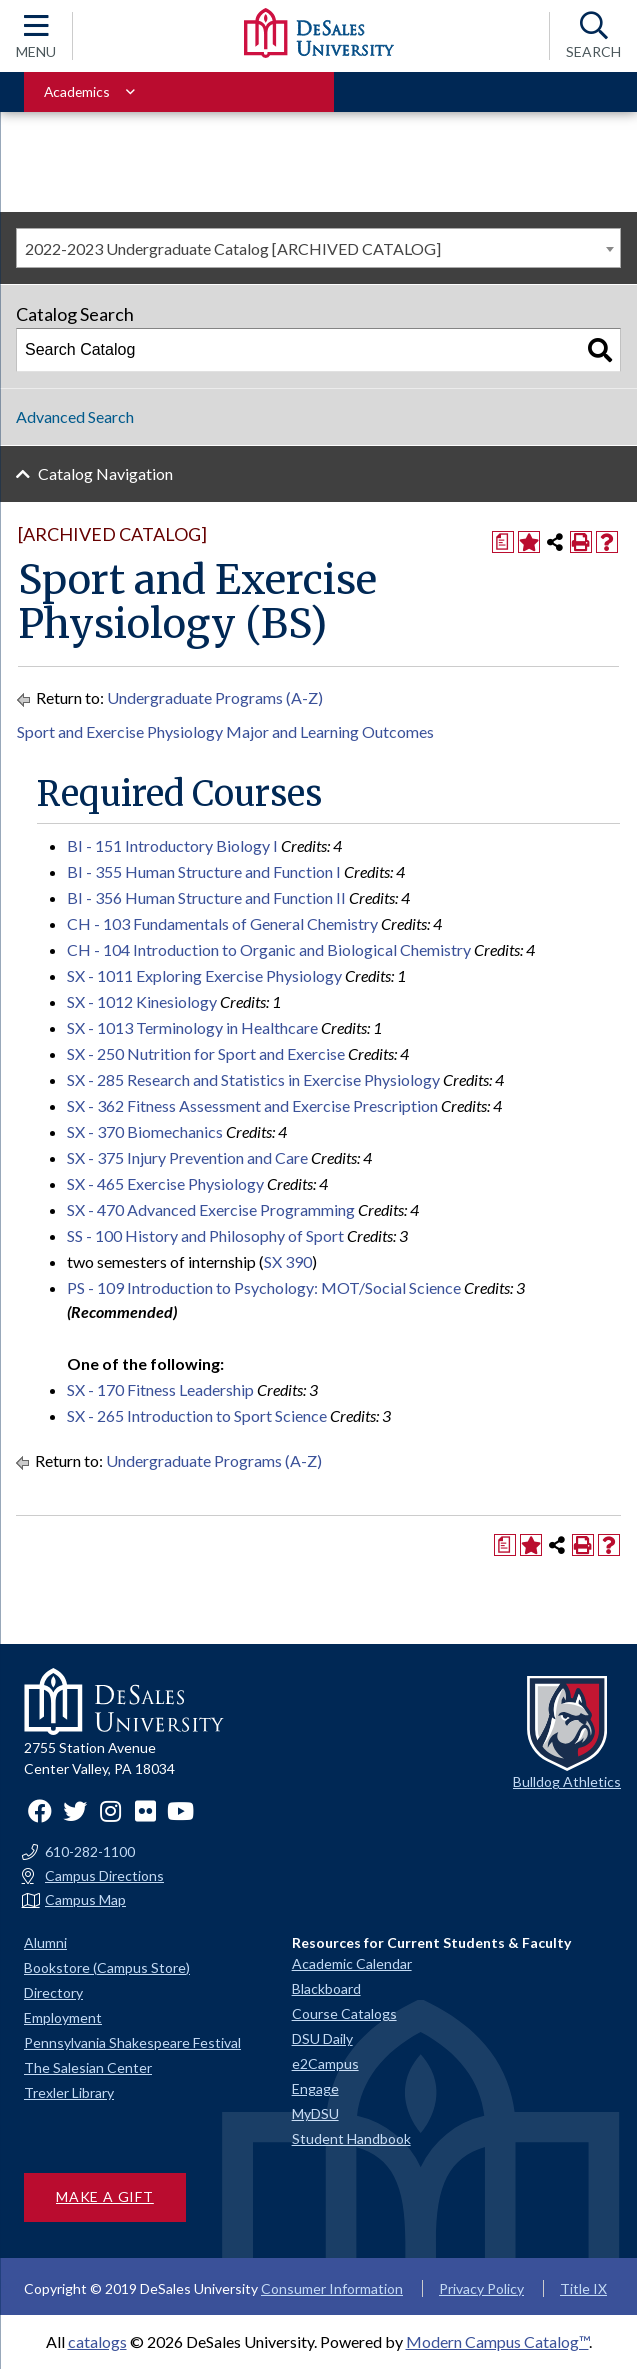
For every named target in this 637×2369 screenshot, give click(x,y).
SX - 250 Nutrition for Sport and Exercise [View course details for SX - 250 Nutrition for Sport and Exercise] (206, 1053)
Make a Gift (105, 2196)
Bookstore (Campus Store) (107, 1967)
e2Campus (325, 2063)
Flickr (145, 1811)
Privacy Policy (481, 2288)
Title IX (583, 2288)
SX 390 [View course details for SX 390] (288, 1261)
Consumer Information (332, 2288)
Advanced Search (75, 416)
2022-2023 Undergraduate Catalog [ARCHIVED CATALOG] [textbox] (233, 248)
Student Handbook (351, 2138)
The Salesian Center (88, 2067)
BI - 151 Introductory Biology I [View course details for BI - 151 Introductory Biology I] (172, 845)
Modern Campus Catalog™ (497, 2341)
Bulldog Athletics (567, 1781)
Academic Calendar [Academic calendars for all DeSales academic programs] (352, 1963)
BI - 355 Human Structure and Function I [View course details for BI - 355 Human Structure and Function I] (204, 871)
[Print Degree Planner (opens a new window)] (503, 542)
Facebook (40, 1811)
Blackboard (326, 1988)
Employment (63, 2017)
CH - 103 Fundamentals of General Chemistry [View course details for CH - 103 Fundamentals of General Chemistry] (222, 923)
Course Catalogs (344, 2013)
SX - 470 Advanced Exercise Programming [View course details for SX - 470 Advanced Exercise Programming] (211, 1209)
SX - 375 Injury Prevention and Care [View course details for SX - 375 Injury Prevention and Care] (187, 1157)
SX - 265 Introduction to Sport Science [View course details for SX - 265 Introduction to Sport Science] (197, 1415)
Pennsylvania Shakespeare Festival (132, 2042)
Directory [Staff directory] (53, 1992)
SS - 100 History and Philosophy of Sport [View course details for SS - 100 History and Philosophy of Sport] (205, 1235)
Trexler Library (69, 2092)
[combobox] (318, 248)
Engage (315, 2088)
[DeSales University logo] (319, 33)
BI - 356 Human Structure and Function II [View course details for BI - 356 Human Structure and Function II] (206, 897)
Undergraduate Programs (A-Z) (215, 697)
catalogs (97, 2341)
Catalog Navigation (105, 473)
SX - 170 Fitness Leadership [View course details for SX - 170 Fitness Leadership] (160, 1389)
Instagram (110, 1811)
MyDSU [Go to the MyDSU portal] (315, 2113)
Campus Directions (104, 1876)
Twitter (75, 1811)
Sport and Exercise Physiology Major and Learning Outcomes (225, 731)
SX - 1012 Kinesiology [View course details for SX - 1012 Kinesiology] (142, 1001)
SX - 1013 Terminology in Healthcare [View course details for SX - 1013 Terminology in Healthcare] (192, 1027)
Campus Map (85, 1900)
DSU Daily (322, 2038)
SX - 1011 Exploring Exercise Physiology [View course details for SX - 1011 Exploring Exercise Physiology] (204, 975)
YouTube (180, 1811)
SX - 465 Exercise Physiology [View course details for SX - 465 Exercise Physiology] (165, 1183)
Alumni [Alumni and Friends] (45, 1942)
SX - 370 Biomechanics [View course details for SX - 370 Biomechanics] (145, 1131)
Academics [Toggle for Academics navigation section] (77, 91)
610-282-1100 (90, 1852)
